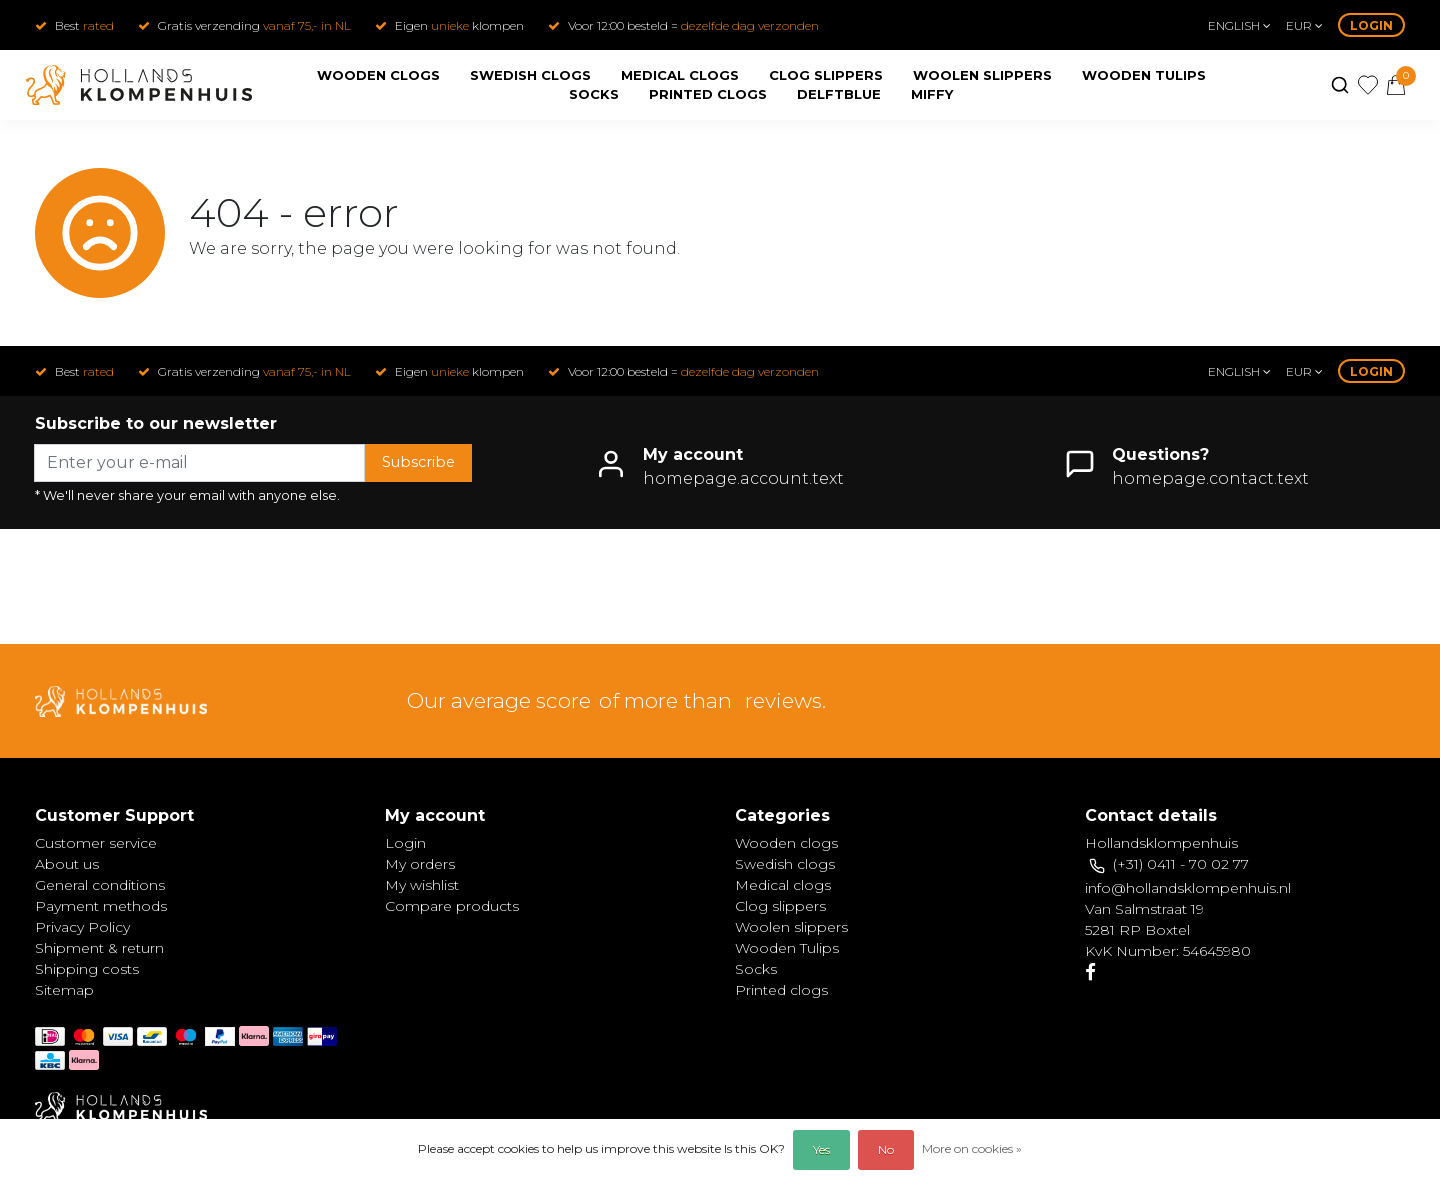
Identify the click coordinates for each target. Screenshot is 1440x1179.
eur (1304, 25)
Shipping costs (87, 969)
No (886, 1149)
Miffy (932, 94)
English (1239, 25)
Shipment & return (99, 948)
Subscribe (418, 462)
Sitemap (64, 990)
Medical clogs (680, 75)
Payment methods (101, 906)
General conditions (100, 885)
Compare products (452, 906)
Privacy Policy (82, 927)
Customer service (96, 843)
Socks (594, 94)
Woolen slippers (982, 75)
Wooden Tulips (1144, 75)
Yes (821, 1149)
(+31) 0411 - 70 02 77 (1181, 864)
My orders (420, 864)
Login (1371, 25)
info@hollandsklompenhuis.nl (1188, 888)
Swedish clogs (530, 75)
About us (67, 864)
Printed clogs (708, 94)
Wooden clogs (378, 75)
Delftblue (839, 94)
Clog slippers (826, 75)
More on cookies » (972, 1148)
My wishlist (422, 885)
